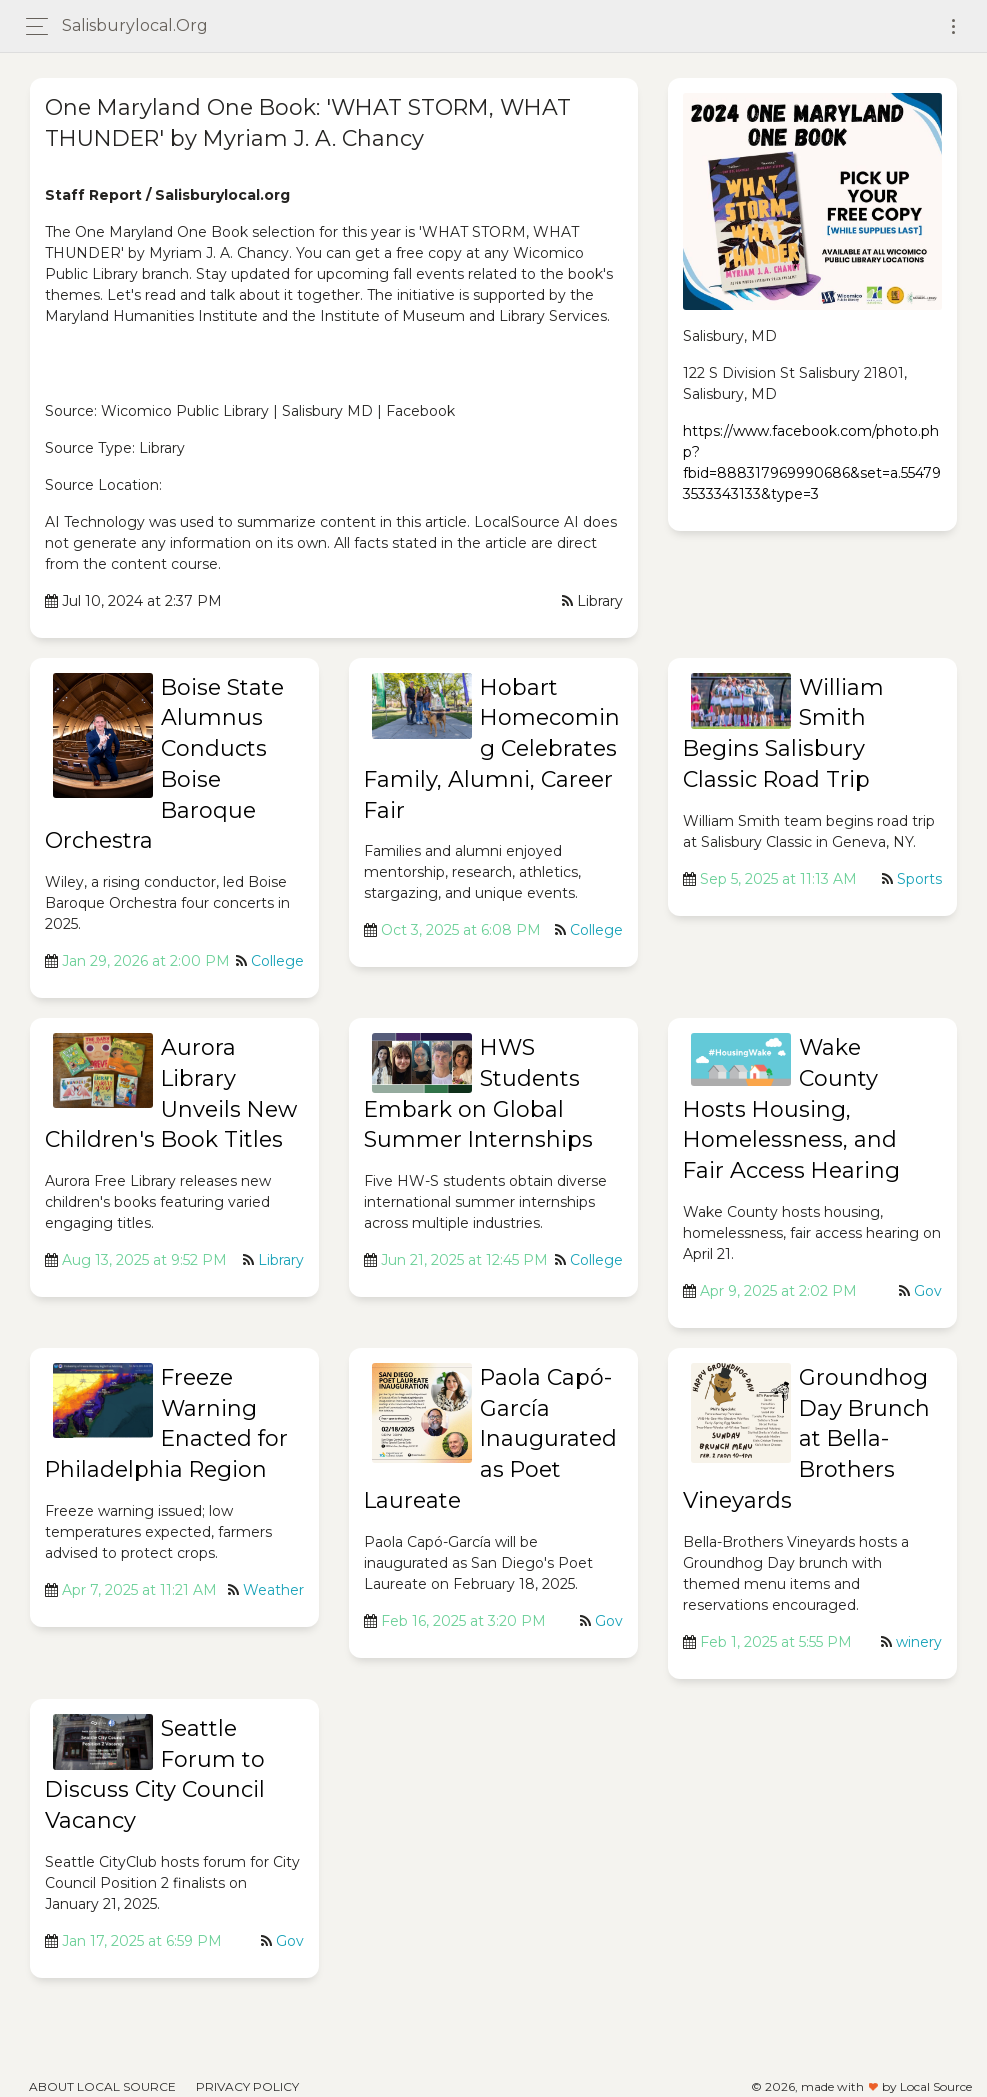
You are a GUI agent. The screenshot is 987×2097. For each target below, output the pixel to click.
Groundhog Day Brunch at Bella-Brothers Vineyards (806, 1439)
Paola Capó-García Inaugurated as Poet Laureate (490, 1439)
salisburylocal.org (135, 25)
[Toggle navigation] (953, 26)
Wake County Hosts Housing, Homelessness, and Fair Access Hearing (791, 1109)
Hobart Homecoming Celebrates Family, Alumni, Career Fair (492, 749)
